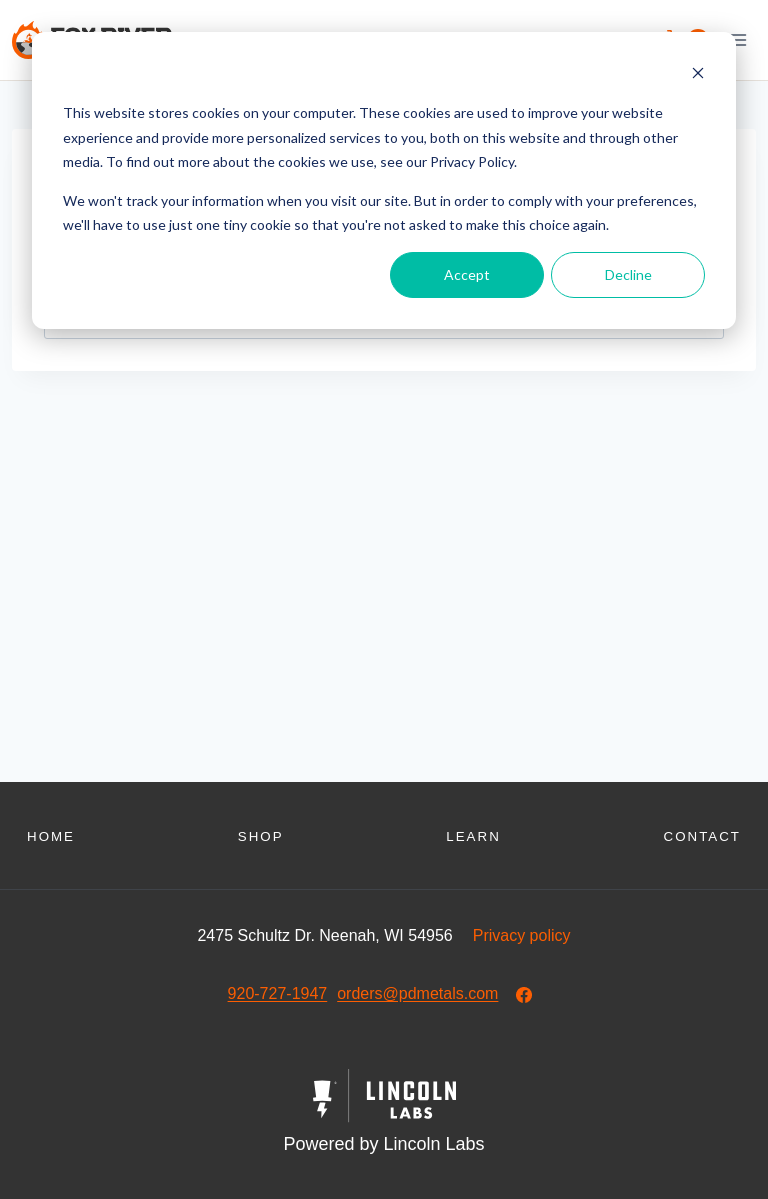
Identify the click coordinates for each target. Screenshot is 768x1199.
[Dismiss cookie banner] (698, 75)
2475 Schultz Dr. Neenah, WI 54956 (324, 935)
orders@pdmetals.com (417, 993)
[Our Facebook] (524, 995)
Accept (467, 274)
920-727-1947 (278, 993)
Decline (628, 274)
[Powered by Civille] (384, 1114)
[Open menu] (737, 39)
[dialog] (384, 180)
